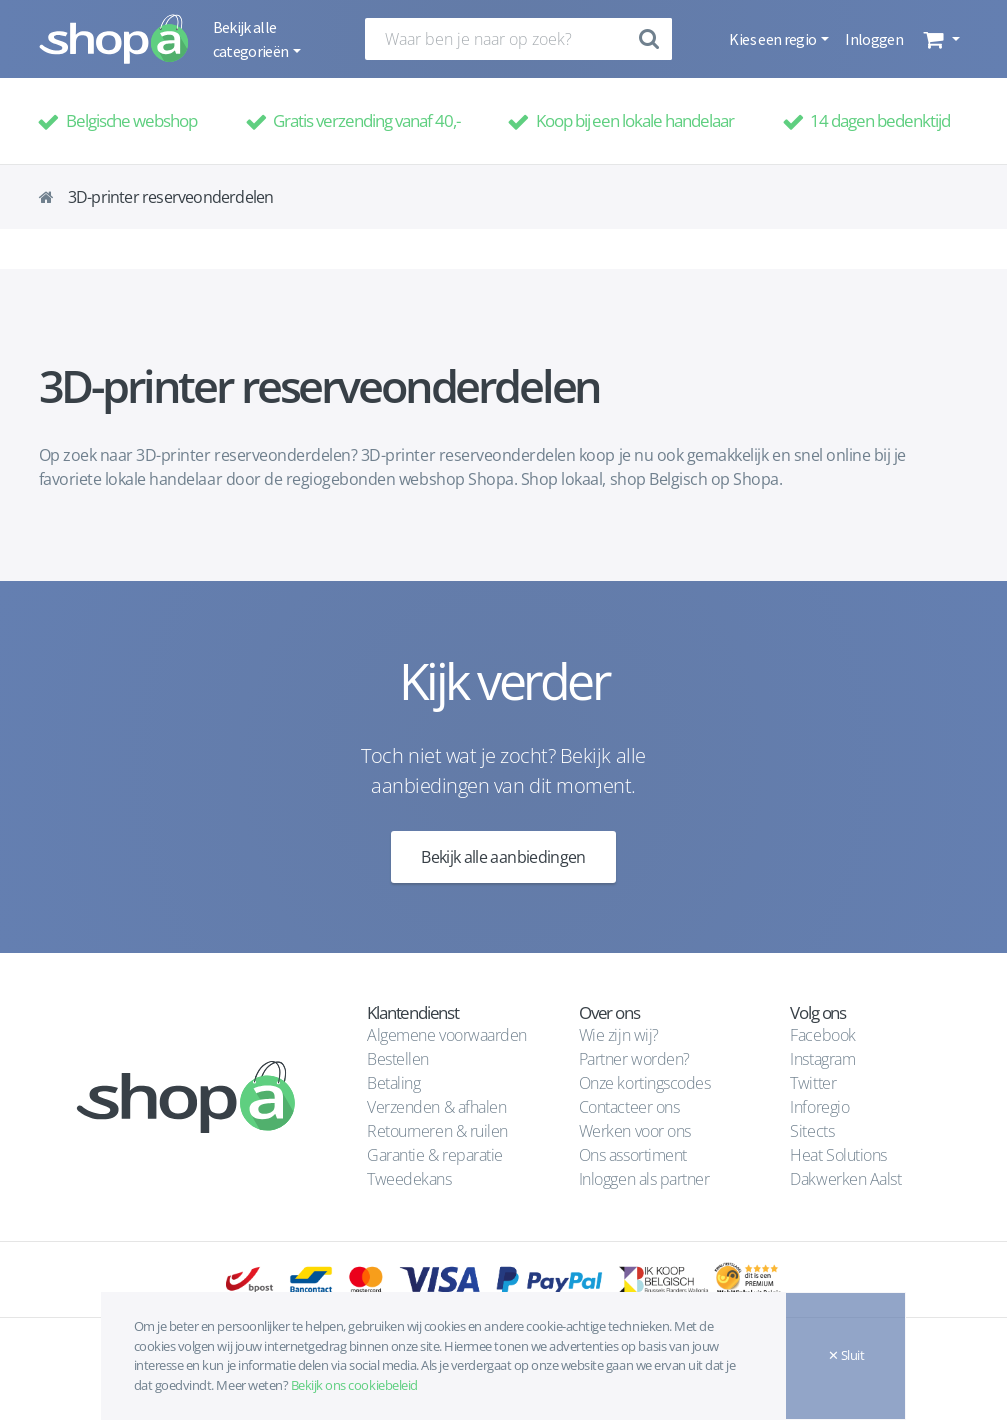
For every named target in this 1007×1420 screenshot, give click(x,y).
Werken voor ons (635, 1131)
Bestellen (398, 1059)
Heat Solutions (840, 1155)
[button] (939, 39)
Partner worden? (634, 1059)
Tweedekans (409, 1179)
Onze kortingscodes (644, 1083)
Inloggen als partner (644, 1179)
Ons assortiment (633, 1155)
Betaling (393, 1083)
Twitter (813, 1083)
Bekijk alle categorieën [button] (252, 39)
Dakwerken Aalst (847, 1179)
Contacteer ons (629, 1107)
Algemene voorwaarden (446, 1035)
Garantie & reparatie (434, 1155)
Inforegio (821, 1107)
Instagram (822, 1059)
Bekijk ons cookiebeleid (354, 1385)
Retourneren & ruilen (437, 1131)
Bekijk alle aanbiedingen (503, 857)
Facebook (822, 1035)
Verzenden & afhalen (436, 1107)
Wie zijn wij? (619, 1035)
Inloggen (874, 39)
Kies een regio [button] (773, 39)
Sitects (813, 1131)
